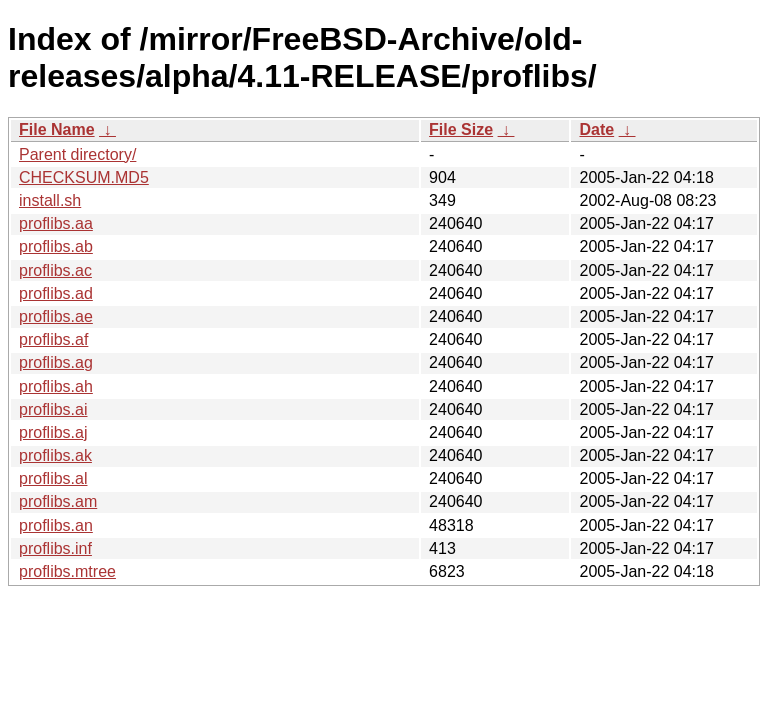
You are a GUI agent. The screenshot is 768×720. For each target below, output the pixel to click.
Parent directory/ (77, 154)
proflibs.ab (56, 246)
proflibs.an (56, 525)
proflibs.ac (55, 270)
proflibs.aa (56, 223)
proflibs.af (53, 339)
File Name (57, 129)
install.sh (50, 200)
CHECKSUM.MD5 (84, 177)
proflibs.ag (56, 362)
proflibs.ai (53, 409)
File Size (461, 129)
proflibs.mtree (67, 571)
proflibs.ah (56, 386)
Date (596, 129)
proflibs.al (53, 478)
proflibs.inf (55, 548)
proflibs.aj (53, 432)
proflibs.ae (56, 316)
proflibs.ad (56, 293)
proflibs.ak (55, 455)
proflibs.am (58, 501)
